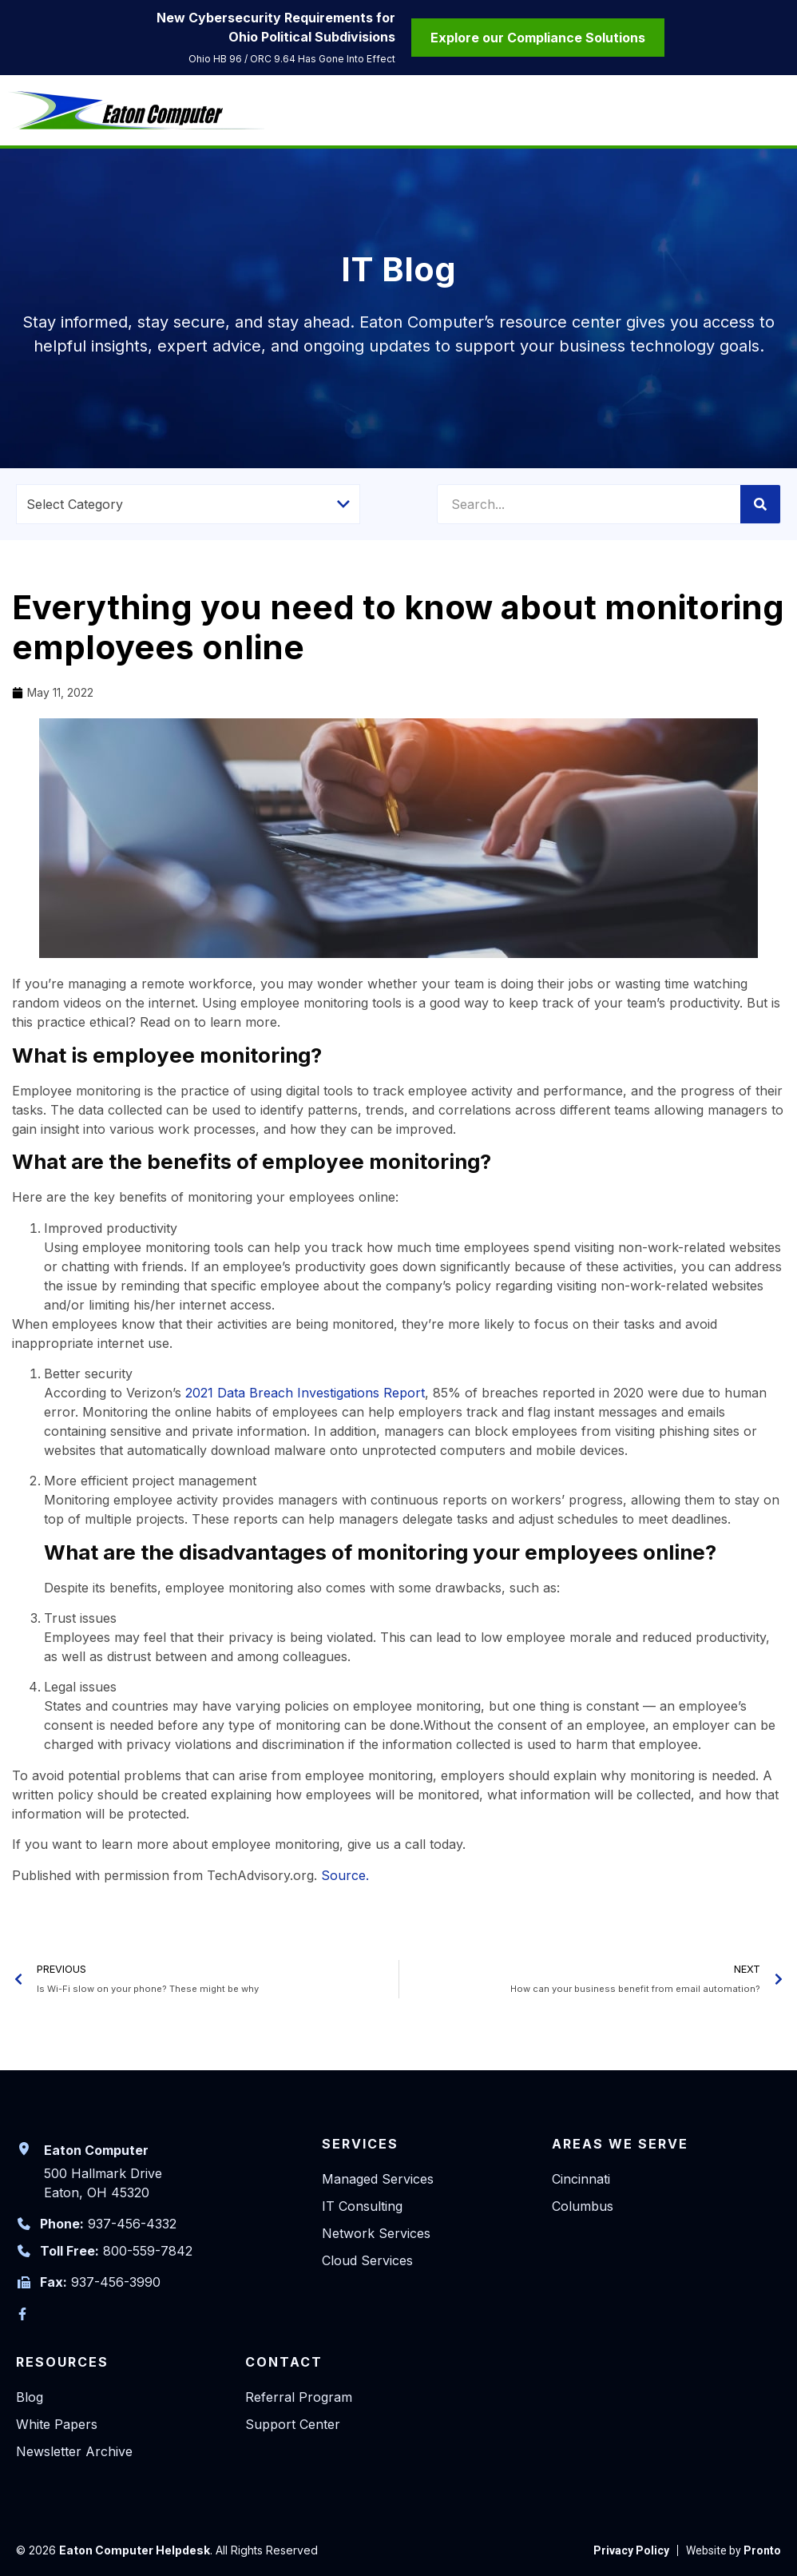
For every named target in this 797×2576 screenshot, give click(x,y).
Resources (62, 2362)
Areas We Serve (620, 2144)
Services (360, 2144)
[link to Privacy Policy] (631, 2550)
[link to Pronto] (733, 2550)
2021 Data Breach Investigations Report (305, 1393)
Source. (345, 1875)
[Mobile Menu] (777, 113)
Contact (284, 2362)
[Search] (760, 504)
